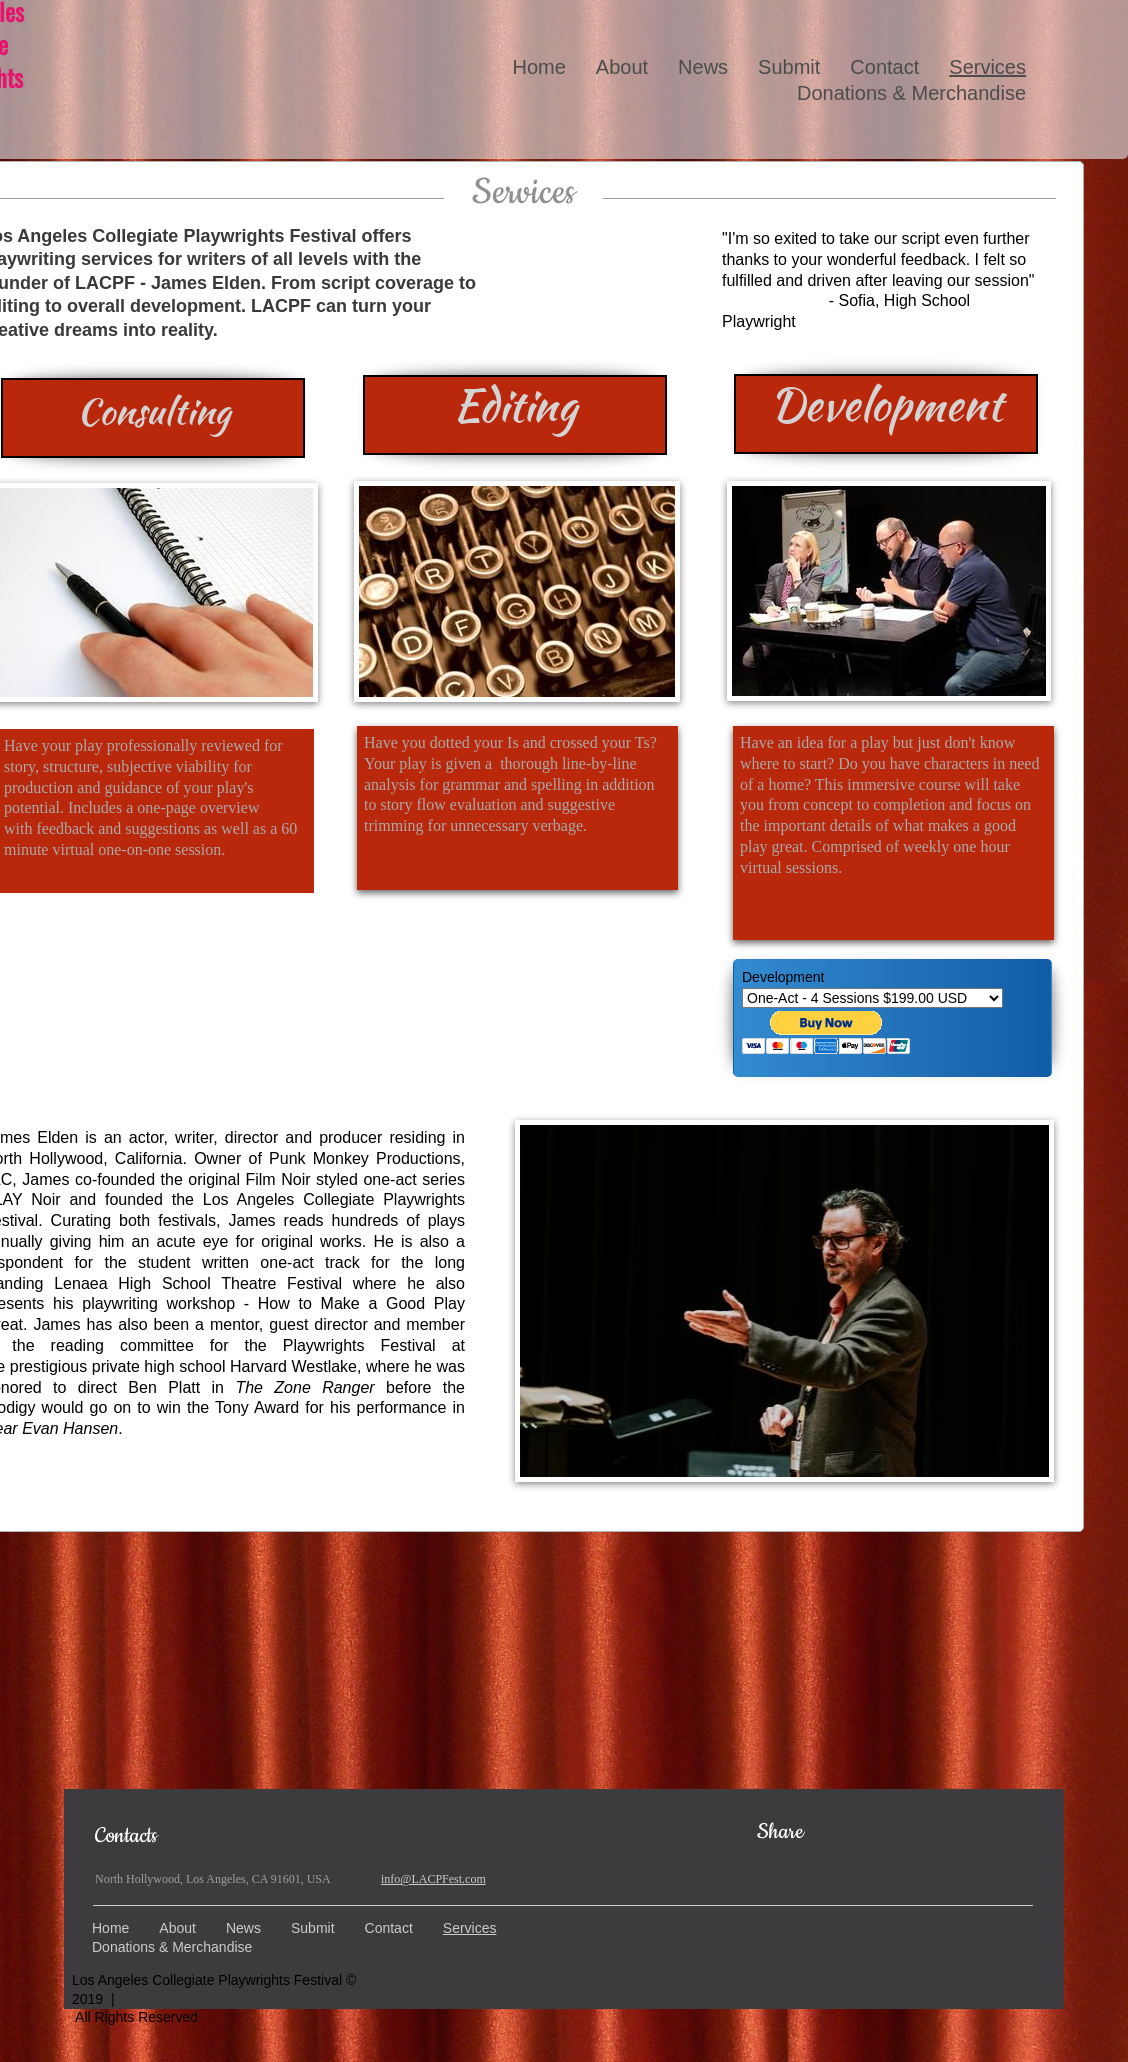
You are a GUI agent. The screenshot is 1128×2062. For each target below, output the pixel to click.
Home (538, 67)
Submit (789, 67)
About (622, 67)
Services (987, 67)
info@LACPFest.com (433, 1879)
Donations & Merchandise (911, 93)
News (703, 67)
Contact (884, 67)
